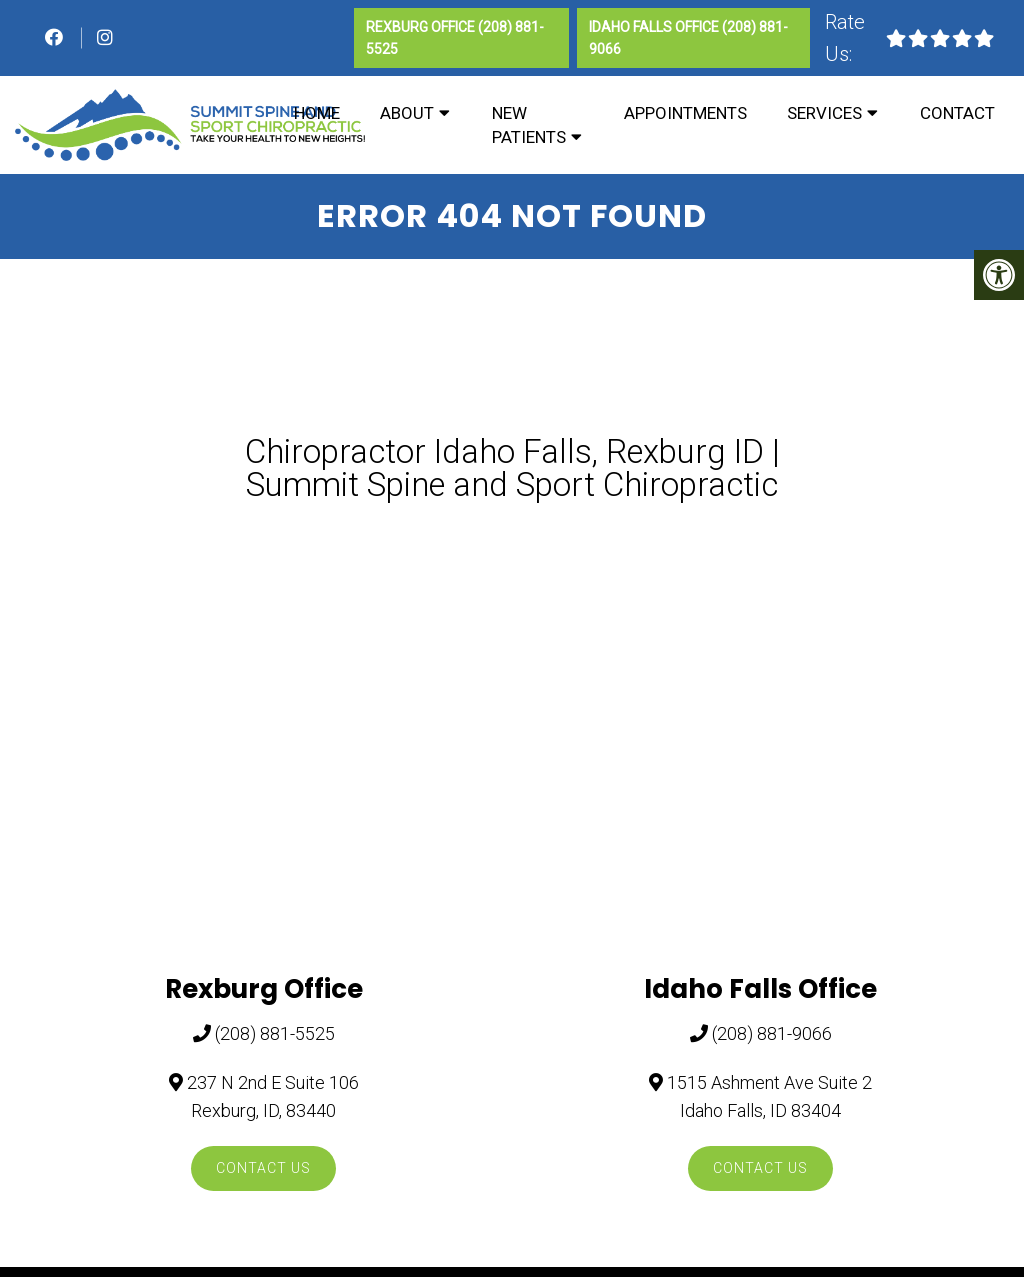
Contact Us (263, 1168)
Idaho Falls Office (655, 27)
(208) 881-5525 (275, 1033)
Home (317, 113)
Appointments (685, 113)
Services (824, 113)
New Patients (529, 125)
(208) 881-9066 (772, 1033)
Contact (957, 113)
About (407, 113)
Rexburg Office (422, 27)
